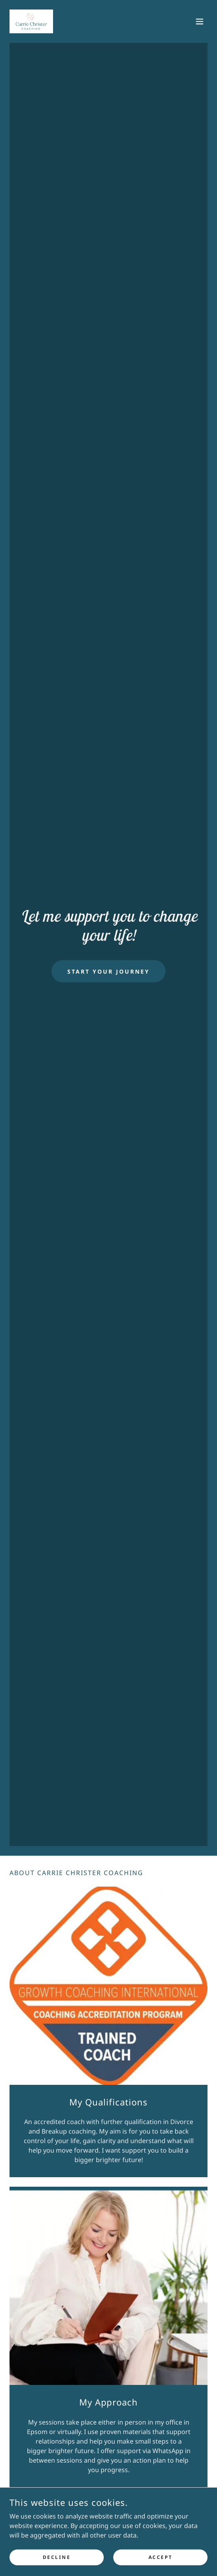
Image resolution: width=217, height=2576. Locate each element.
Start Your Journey (108, 971)
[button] (199, 21)
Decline (57, 2557)
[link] (31, 21)
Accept (160, 2557)
